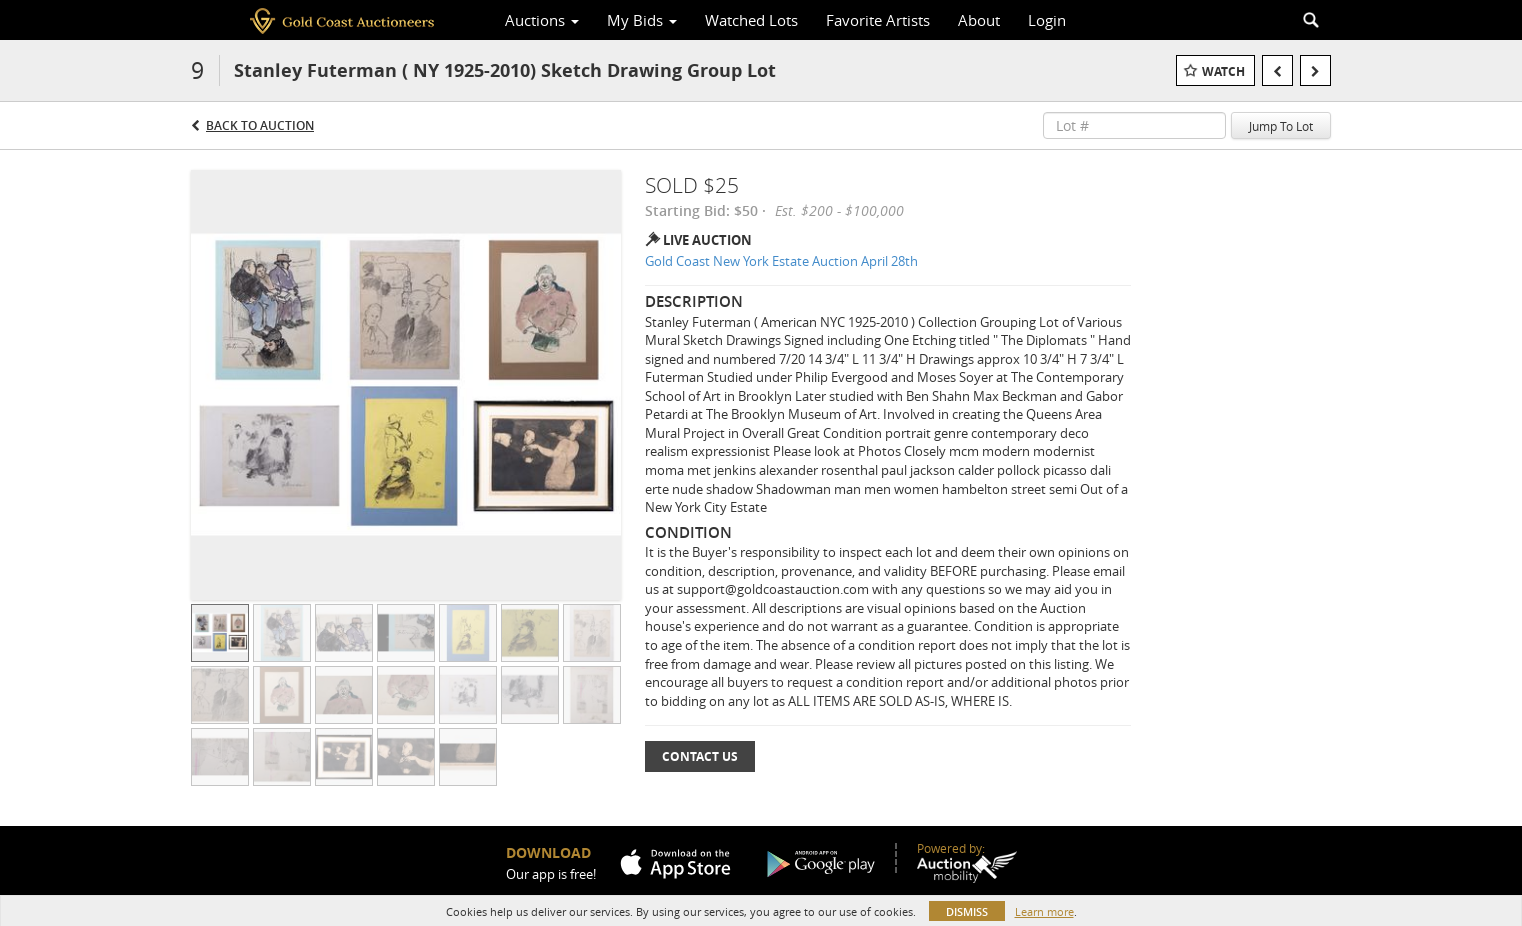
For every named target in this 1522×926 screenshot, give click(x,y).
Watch (1223, 71)
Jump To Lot (1281, 126)
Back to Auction (260, 125)
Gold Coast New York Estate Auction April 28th (781, 261)
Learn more (1044, 911)
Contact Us (700, 756)
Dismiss (967, 911)
